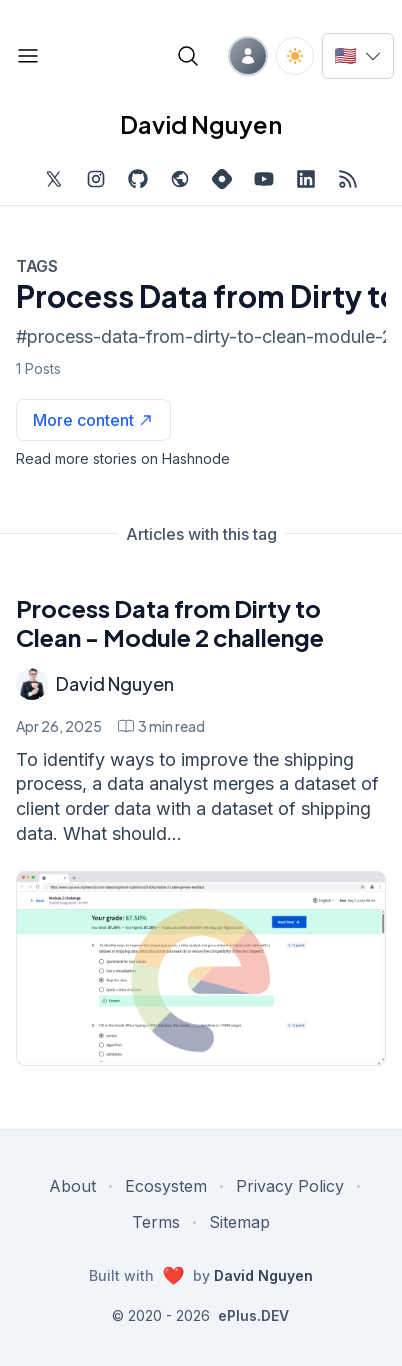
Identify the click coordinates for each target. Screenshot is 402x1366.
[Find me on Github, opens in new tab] (138, 179)
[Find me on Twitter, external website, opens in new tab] (54, 179)
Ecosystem (166, 1186)
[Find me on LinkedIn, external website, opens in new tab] (306, 179)
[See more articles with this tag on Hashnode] (93, 420)
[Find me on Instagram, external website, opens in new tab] (96, 179)
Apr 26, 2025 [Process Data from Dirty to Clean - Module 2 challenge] (59, 726)
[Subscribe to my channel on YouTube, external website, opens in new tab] (264, 179)
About (72, 1186)
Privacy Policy (290, 1186)
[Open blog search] (188, 56)
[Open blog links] (28, 56)
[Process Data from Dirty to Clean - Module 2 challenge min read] (161, 726)
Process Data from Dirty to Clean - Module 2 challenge (170, 622)
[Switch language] (358, 56)
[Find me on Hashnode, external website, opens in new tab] (222, 179)
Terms (156, 1222)
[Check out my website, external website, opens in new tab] (180, 179)
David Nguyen (115, 683)
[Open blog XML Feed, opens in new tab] (348, 179)
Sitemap (239, 1222)
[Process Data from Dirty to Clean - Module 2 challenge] (201, 968)
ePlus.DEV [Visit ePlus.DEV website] (253, 1315)
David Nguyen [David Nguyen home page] (201, 124)
